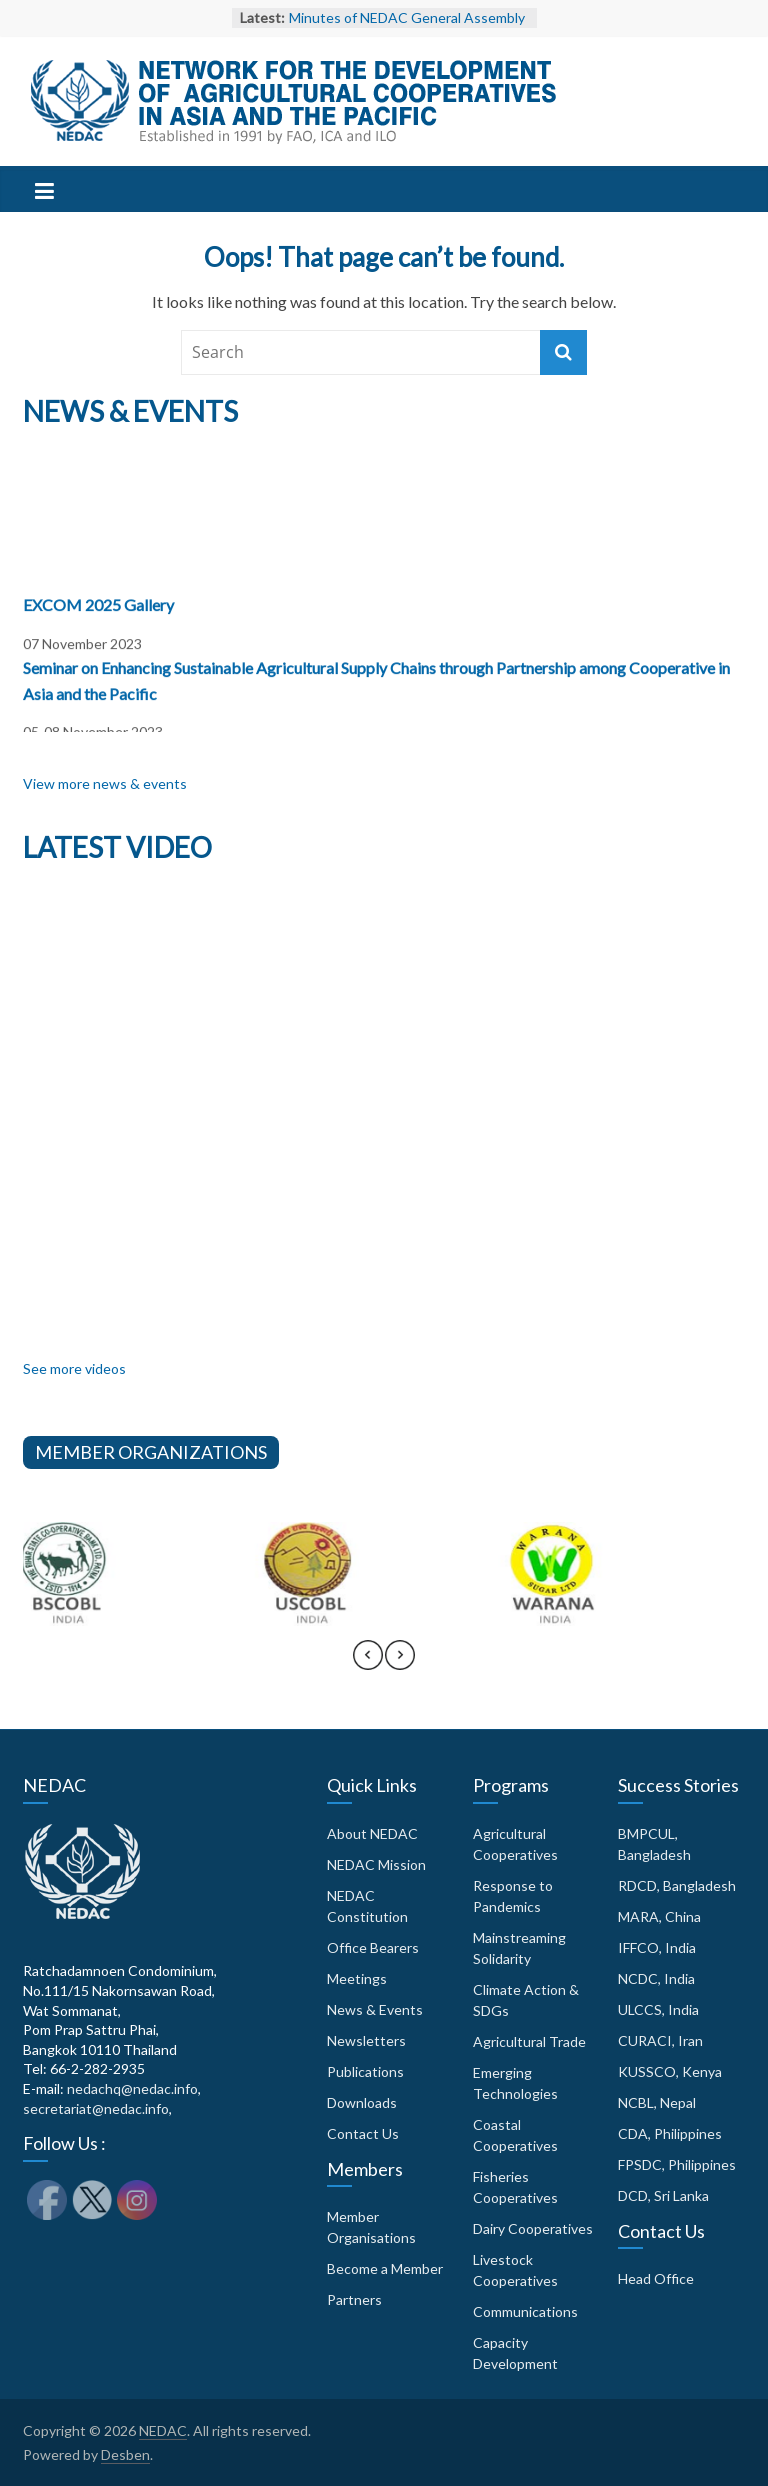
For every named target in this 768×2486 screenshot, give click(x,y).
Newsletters (366, 2040)
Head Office (656, 2278)
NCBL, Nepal (657, 2102)
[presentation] (368, 1664)
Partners (354, 2299)
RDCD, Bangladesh (677, 1885)
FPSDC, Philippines (677, 2164)
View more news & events (105, 783)
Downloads (362, 2102)
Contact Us (363, 2133)
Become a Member (385, 2268)
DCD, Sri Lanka (663, 2195)
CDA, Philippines (670, 2133)
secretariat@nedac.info (96, 2108)
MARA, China (659, 1916)
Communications (525, 2311)
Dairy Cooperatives (533, 2228)
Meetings (357, 1978)
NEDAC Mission (376, 1864)
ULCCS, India (658, 2009)
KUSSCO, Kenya (670, 2071)
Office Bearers (373, 1947)
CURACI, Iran (660, 2040)
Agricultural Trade (529, 2041)
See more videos (74, 1368)
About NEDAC (372, 1833)
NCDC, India (656, 1978)
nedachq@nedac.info (132, 2088)
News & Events (375, 2009)
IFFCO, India (657, 1947)
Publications (365, 2071)
